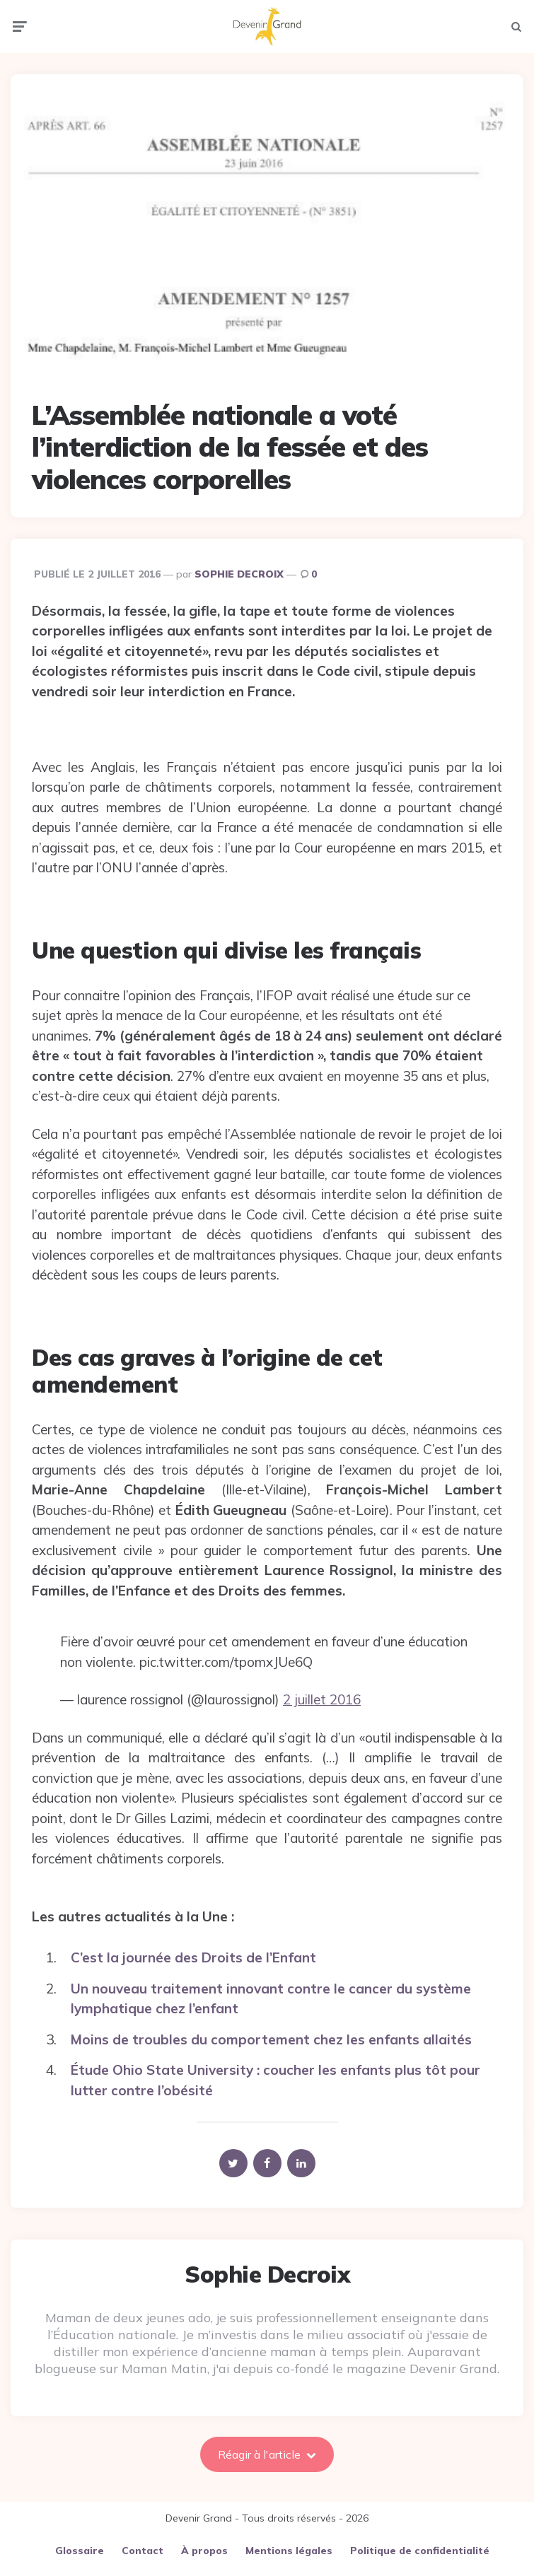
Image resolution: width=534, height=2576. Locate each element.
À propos (204, 2539)
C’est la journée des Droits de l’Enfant (193, 1946)
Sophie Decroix (239, 562)
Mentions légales (288, 2539)
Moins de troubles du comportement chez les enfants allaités (271, 2027)
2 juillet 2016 (322, 1688)
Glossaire (79, 2539)
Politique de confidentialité (419, 2539)
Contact (142, 2539)
